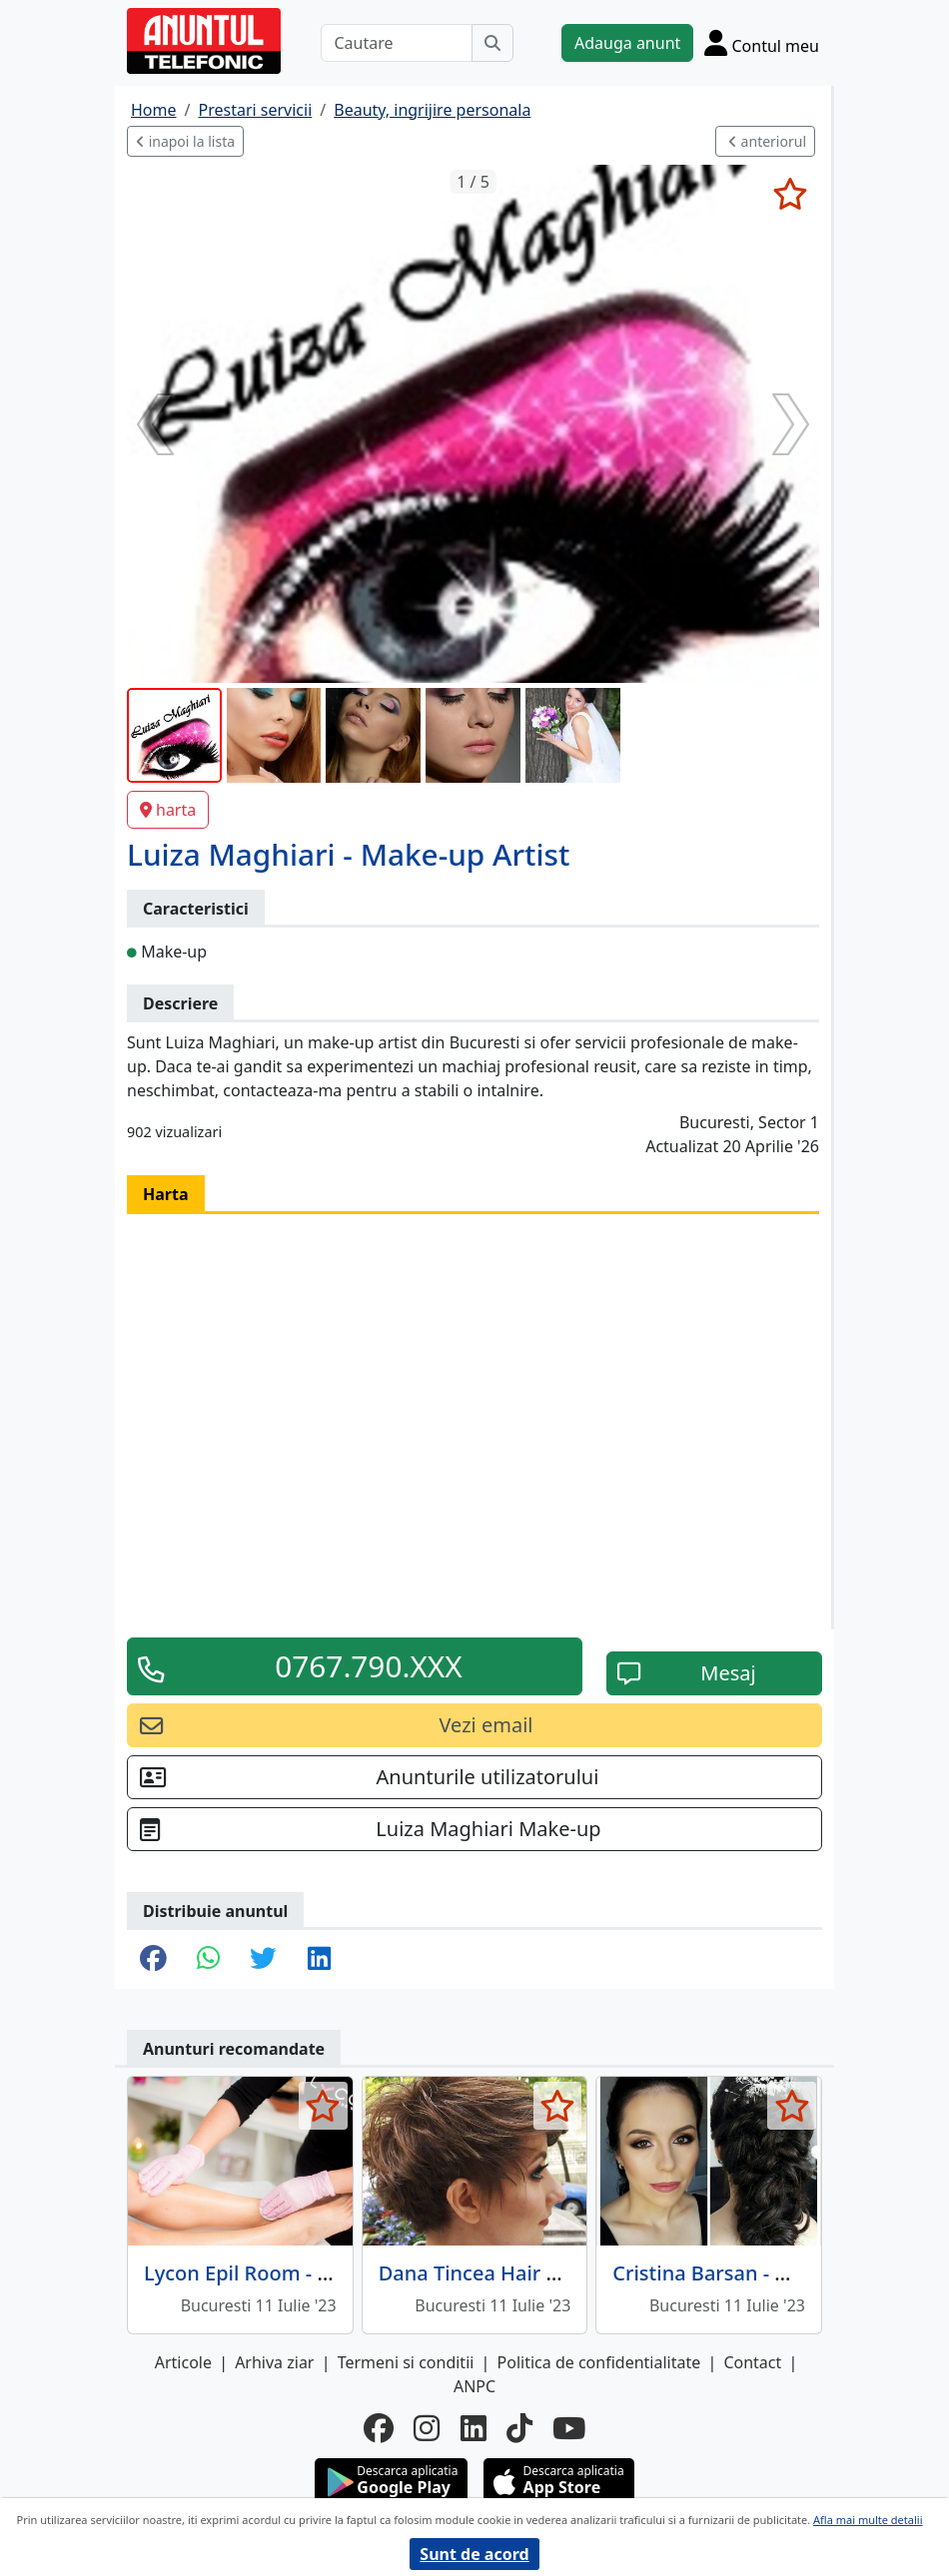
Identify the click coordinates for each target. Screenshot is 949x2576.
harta (168, 810)
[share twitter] (263, 1959)
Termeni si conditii (406, 2362)
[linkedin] (473, 2428)
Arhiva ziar (274, 2362)
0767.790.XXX (368, 1665)
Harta (166, 1194)
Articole (183, 2362)
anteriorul (767, 141)
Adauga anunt (627, 43)
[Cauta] (492, 43)
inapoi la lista (185, 141)
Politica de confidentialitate (599, 2362)
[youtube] (568, 2428)
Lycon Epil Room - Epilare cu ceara (306, 2272)
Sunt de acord (474, 2554)
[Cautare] (397, 43)
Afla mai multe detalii (867, 2519)
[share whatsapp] (208, 1959)
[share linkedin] (319, 1959)
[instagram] (427, 2428)
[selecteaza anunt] (789, 194)
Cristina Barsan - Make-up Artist (763, 2272)
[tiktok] (519, 2428)
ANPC (474, 2386)
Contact (752, 2362)
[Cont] (761, 42)
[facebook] (379, 2428)
